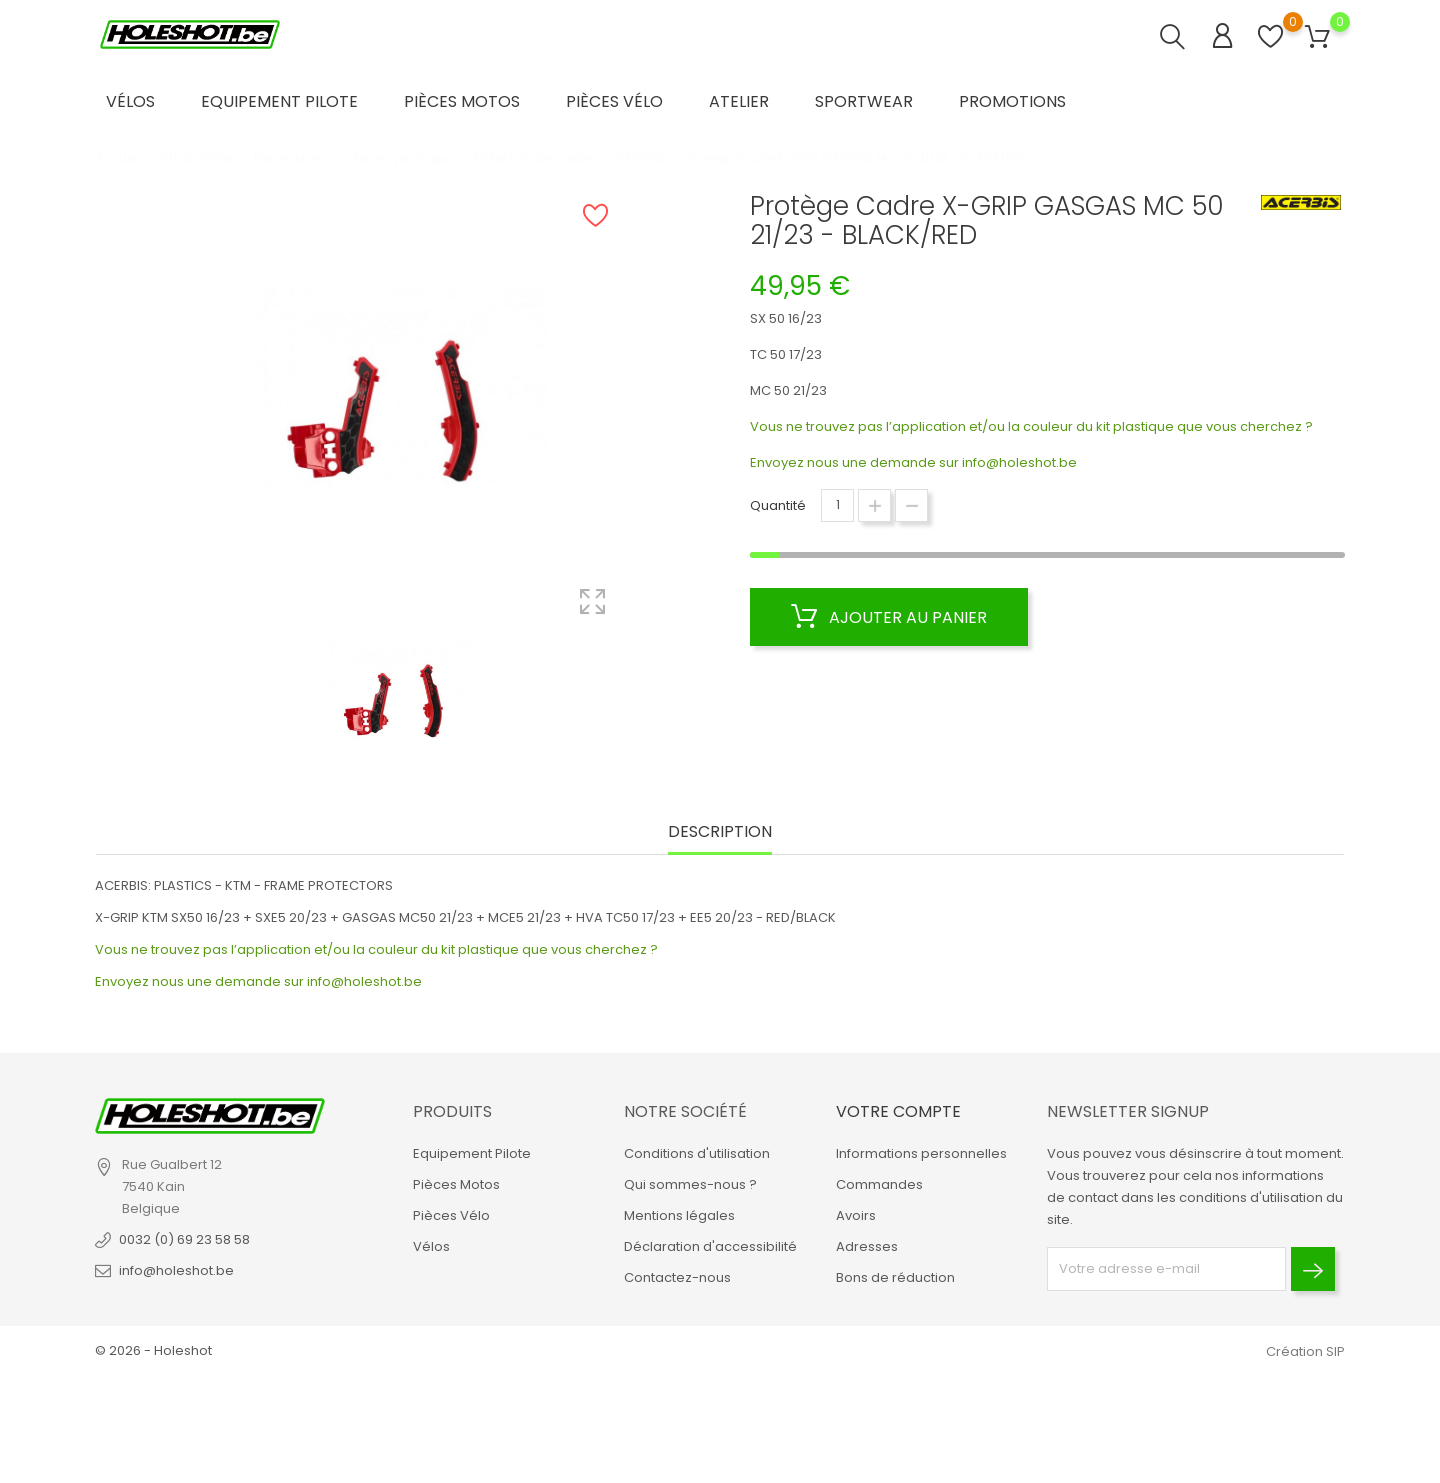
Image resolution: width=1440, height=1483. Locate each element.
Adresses (867, 1246)
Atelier (739, 101)
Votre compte (898, 1111)
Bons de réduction (895, 1277)
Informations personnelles (921, 1153)
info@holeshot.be (1019, 462)
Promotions (1012, 101)
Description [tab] (720, 832)
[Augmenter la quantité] (874, 505)
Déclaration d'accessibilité (710, 1246)
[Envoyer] (1313, 1269)
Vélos (130, 101)
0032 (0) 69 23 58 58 (184, 1239)
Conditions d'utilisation (697, 1153)
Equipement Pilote (279, 101)
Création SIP (1305, 1351)
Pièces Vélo (614, 101)
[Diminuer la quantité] (911, 505)
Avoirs (856, 1215)
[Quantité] (837, 505)
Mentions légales (679, 1215)
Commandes (879, 1184)
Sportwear (864, 101)
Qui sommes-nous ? (690, 1184)
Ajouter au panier (889, 617)
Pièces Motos (462, 101)
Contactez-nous (677, 1277)
